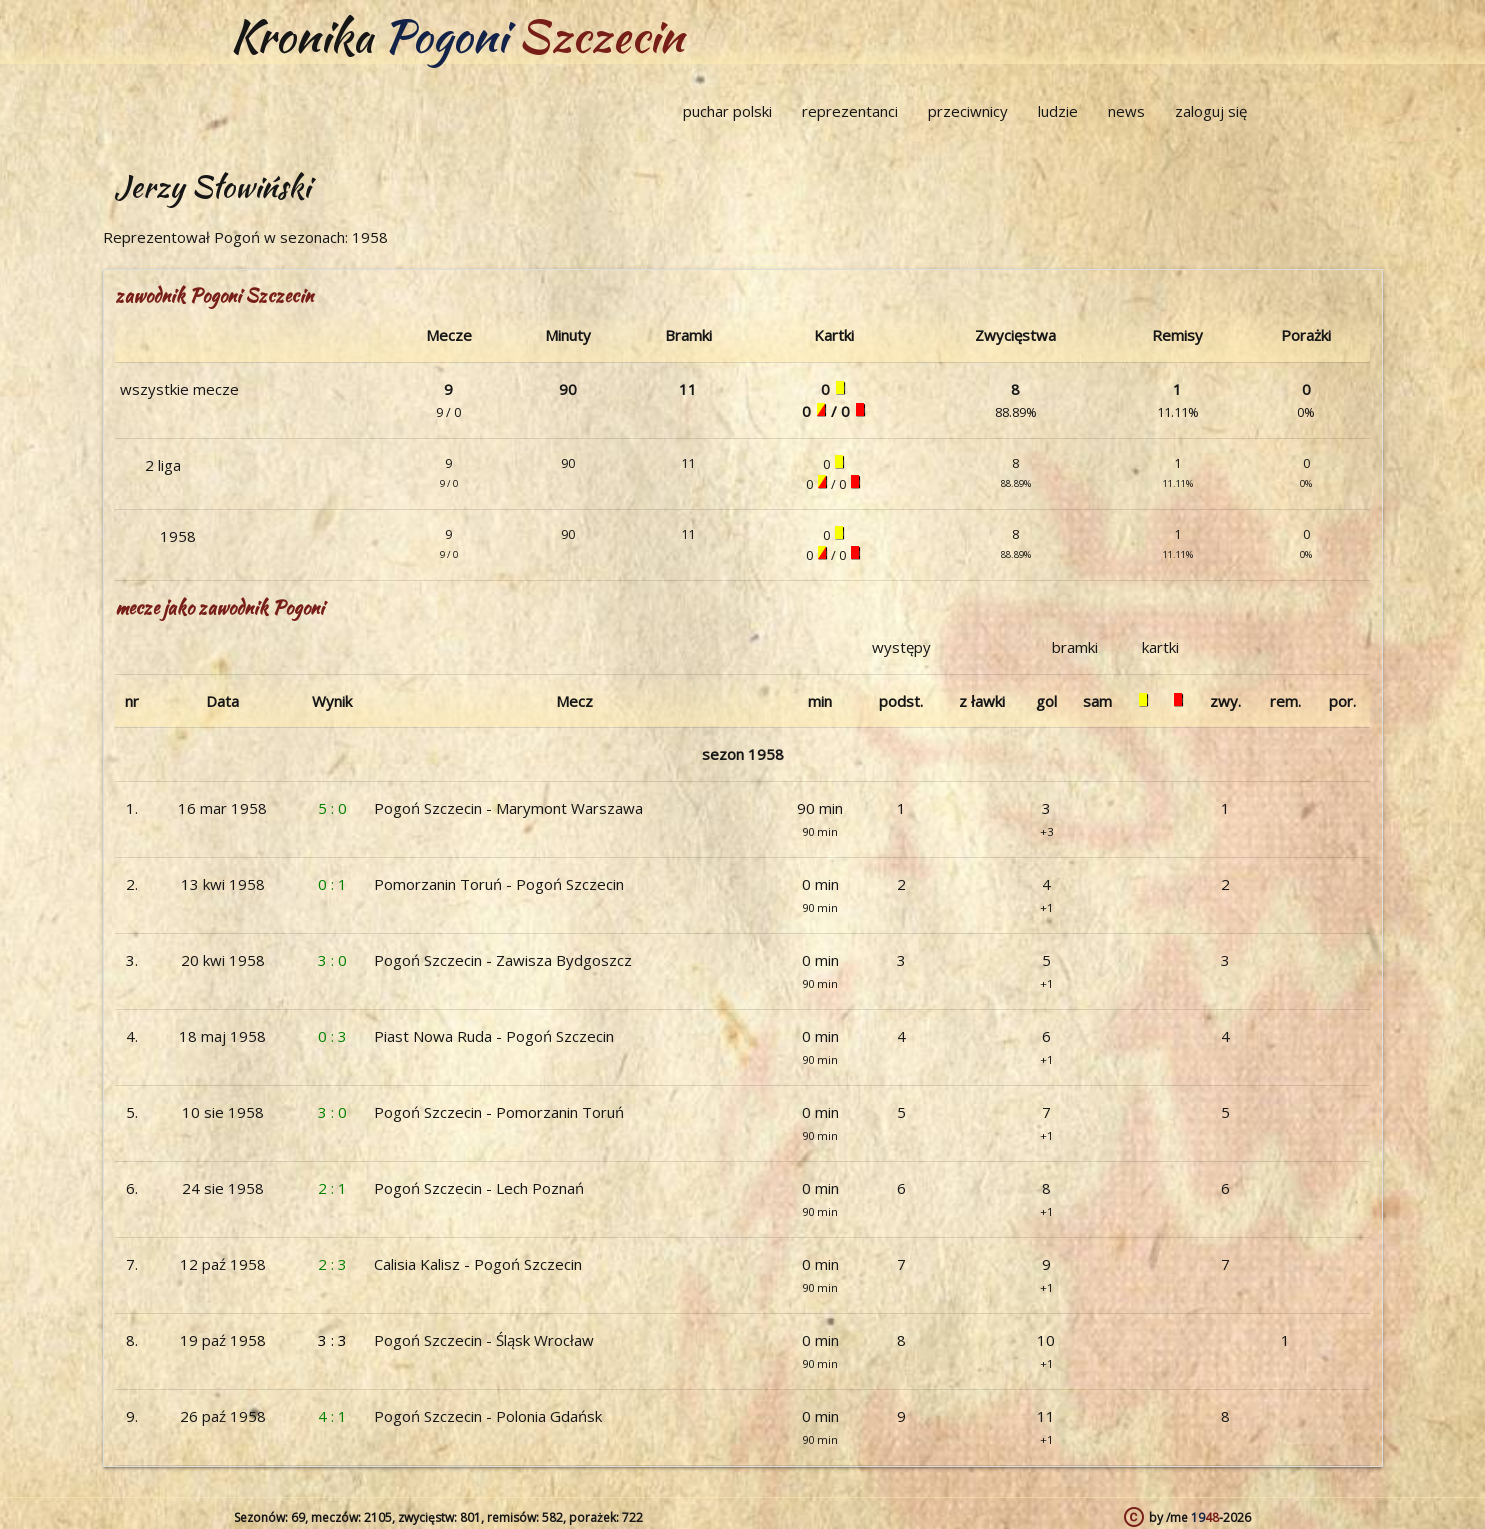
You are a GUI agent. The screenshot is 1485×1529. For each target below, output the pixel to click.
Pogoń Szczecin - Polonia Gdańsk (488, 1416)
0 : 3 (332, 1036)
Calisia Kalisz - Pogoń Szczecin (478, 1264)
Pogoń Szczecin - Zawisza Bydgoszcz (503, 960)
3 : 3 (332, 1340)
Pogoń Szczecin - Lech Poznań (479, 1188)
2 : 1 (332, 1188)
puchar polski (727, 111)
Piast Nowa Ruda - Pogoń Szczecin (494, 1036)
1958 (178, 536)
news (1126, 111)
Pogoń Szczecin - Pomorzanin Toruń (499, 1112)
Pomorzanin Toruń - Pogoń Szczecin (499, 884)
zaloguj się (1211, 111)
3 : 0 (332, 960)
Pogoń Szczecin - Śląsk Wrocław (484, 1340)
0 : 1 (332, 884)
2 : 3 (332, 1264)
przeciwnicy (968, 111)
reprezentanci (850, 111)
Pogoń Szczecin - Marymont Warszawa (508, 808)
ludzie (1058, 111)
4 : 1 (332, 1416)
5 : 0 (332, 808)
